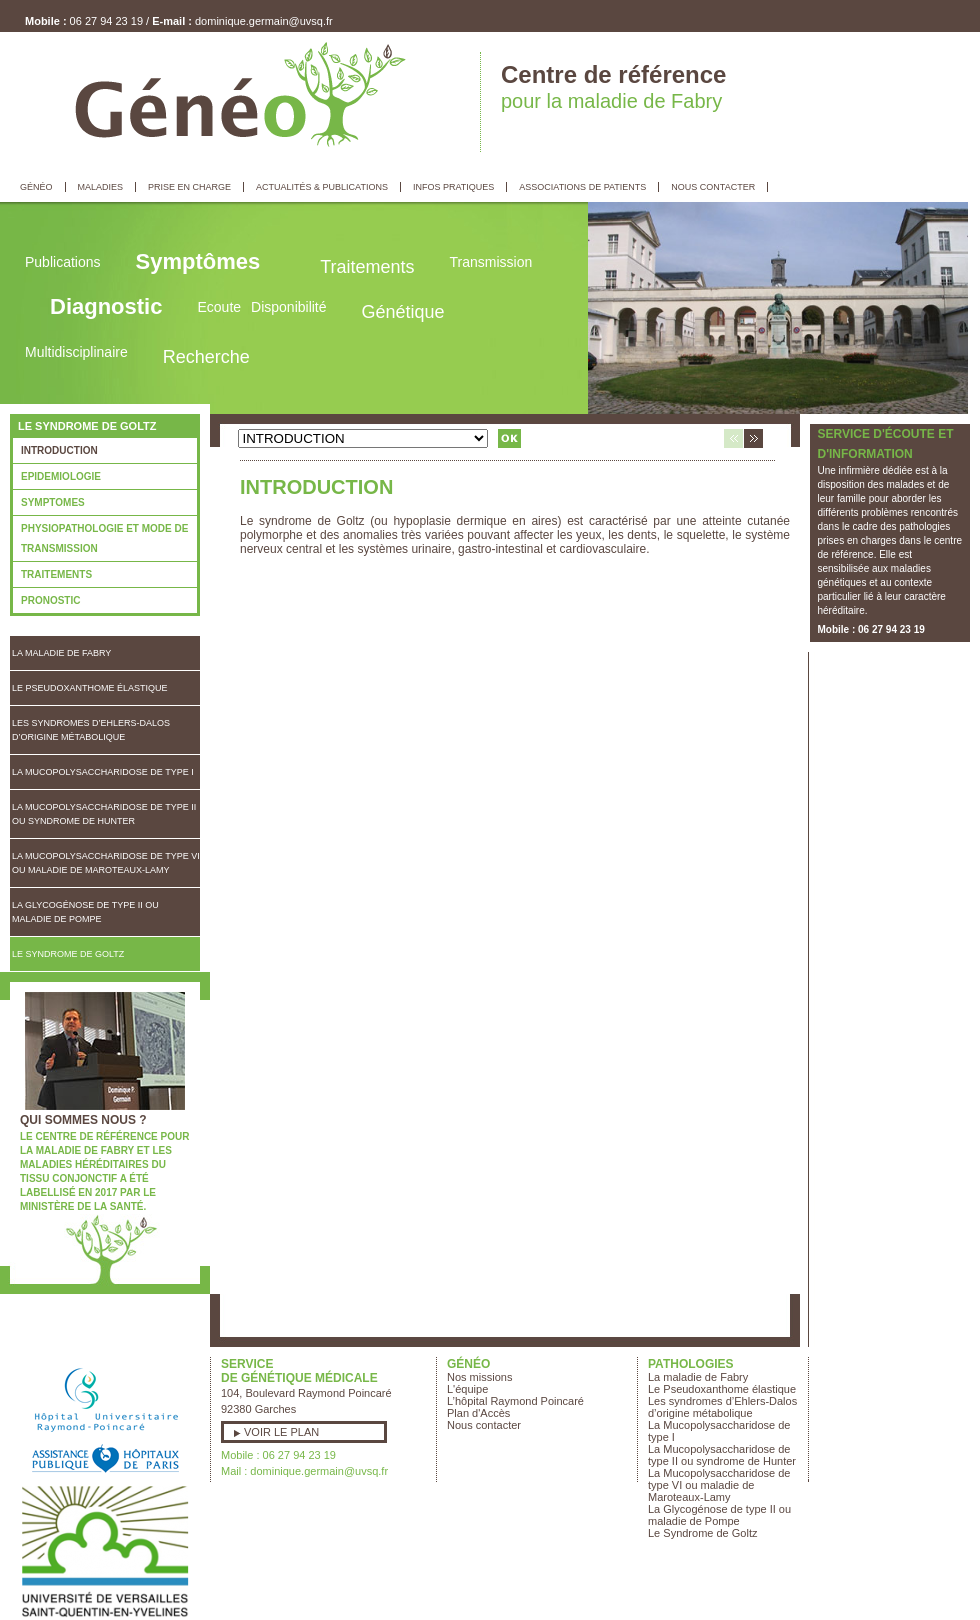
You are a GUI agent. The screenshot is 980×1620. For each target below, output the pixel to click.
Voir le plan (281, 1432)
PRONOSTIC (50, 600)
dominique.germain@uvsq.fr (264, 21)
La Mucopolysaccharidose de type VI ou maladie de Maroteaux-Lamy (106, 863)
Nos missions (479, 1377)
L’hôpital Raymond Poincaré (515, 1401)
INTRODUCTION (59, 450)
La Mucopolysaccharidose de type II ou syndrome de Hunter (104, 814)
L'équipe (467, 1389)
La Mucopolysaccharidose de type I (103, 772)
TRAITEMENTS (56, 574)
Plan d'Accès (478, 1413)
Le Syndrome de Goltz (68, 954)
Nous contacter (484, 1425)
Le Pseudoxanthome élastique (90, 688)
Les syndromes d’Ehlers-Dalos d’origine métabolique (91, 730)
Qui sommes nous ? (83, 1120)
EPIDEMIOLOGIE (61, 476)
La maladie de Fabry (61, 653)
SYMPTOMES (53, 502)
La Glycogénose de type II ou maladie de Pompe (85, 912)
